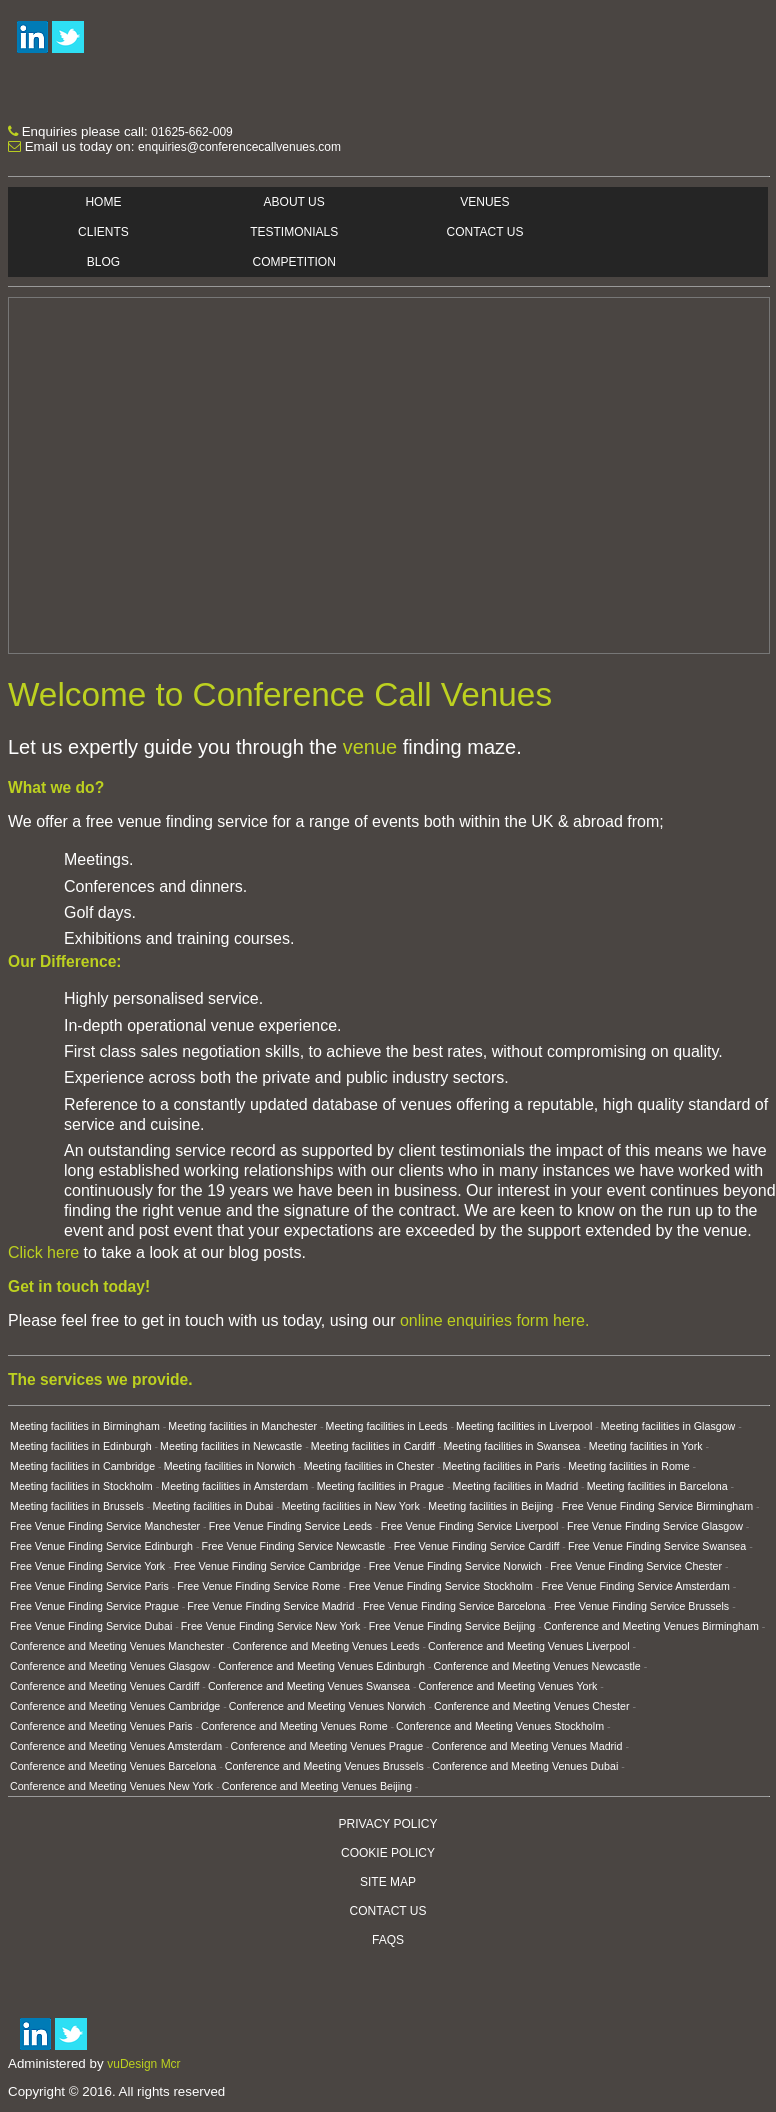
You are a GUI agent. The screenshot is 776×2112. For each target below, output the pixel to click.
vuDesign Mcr (143, 2064)
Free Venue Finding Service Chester (636, 1566)
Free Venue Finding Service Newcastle (294, 1546)
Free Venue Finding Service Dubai (91, 1626)
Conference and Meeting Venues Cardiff (104, 1686)
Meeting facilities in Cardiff (373, 1446)
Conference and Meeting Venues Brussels (324, 1766)
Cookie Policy (388, 1853)
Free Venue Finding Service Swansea (657, 1546)
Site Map (388, 1882)
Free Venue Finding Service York (87, 1566)
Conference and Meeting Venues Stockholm (500, 1726)
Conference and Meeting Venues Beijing (317, 1786)
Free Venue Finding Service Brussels (641, 1606)
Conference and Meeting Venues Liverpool (528, 1646)
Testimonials (294, 232)
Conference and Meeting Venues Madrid (527, 1746)
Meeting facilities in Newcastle (231, 1446)
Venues (484, 202)
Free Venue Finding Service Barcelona (454, 1606)
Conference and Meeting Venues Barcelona (113, 1766)
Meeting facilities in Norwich (229, 1466)
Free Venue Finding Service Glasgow (655, 1526)
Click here (43, 1252)
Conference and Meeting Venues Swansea (309, 1686)
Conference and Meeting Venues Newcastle (536, 1666)
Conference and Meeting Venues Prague (327, 1746)
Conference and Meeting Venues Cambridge (115, 1706)
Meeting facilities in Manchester (242, 1426)
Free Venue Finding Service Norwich (455, 1566)
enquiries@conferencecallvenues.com (239, 147)
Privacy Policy (388, 1824)
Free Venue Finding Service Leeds (291, 1526)
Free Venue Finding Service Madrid (270, 1606)
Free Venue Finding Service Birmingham (657, 1506)
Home (103, 202)
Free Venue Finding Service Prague (94, 1606)
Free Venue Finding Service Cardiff (477, 1546)
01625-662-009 (191, 132)
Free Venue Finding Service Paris (89, 1586)
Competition (294, 262)
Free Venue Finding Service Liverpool (470, 1526)
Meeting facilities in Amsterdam (234, 1486)
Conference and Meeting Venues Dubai (525, 1766)
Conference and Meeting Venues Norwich (327, 1706)
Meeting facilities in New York (351, 1506)
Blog (103, 262)
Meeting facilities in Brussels (77, 1506)
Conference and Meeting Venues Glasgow (110, 1666)
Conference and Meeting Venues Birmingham (651, 1626)
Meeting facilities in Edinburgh (81, 1446)
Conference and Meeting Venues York (507, 1686)
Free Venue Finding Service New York (270, 1626)
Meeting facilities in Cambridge (82, 1466)
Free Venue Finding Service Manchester (105, 1526)
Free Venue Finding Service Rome (258, 1586)
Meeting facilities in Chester (369, 1466)
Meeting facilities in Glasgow (668, 1426)
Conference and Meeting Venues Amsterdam (116, 1746)
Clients (103, 232)
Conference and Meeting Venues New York (111, 1786)
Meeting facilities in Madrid (516, 1486)
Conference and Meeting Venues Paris (101, 1726)
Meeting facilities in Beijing (490, 1506)
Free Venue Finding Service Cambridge (267, 1566)
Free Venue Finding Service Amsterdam (635, 1586)
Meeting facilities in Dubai (212, 1506)
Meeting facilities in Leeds (387, 1426)
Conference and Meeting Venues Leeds (325, 1646)
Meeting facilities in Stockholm (81, 1486)
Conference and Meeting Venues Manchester (117, 1646)
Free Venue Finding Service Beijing (452, 1626)
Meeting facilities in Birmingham (85, 1426)
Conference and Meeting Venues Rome (294, 1726)
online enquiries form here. (494, 1320)
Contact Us (485, 232)
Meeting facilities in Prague (380, 1486)
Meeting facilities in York (646, 1446)
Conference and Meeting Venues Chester (532, 1706)
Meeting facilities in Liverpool (524, 1426)
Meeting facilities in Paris (500, 1466)
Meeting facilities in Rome (628, 1466)
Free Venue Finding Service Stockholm (441, 1586)
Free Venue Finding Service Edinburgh (101, 1546)
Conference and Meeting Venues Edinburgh (321, 1666)
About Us (294, 202)
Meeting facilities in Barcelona (657, 1486)
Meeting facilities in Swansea (511, 1446)
